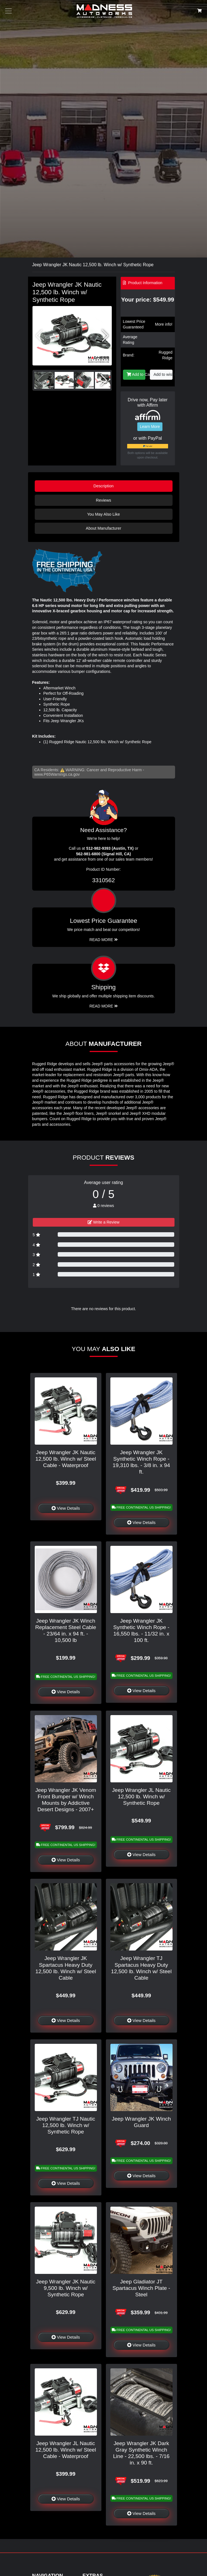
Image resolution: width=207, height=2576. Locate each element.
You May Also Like (103, 514)
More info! (163, 324)
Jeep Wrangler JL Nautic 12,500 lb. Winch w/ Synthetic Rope (141, 1796)
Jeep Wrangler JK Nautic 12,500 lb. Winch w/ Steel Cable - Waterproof (65, 1458)
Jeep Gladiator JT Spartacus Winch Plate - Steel (141, 2288)
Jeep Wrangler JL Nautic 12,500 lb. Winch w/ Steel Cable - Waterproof (65, 2449)
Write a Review (104, 1222)
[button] (105, 336)
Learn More (150, 426)
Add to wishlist (163, 374)
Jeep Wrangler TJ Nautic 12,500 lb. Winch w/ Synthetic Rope (65, 2125)
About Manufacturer (103, 528)
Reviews (103, 500)
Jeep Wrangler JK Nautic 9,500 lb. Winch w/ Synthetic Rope (66, 2288)
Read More (103, 939)
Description (104, 486)
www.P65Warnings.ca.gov (57, 774)
